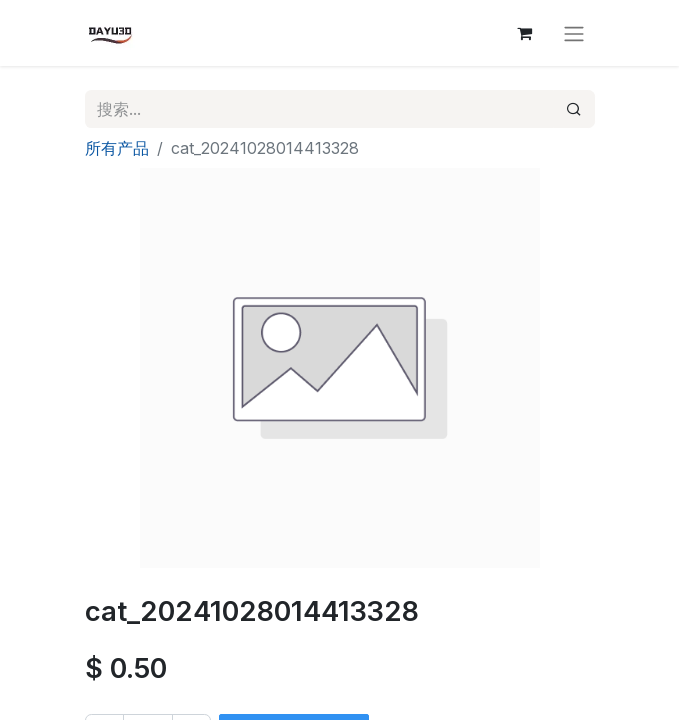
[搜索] (574, 109)
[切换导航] (574, 33)
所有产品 (117, 148)
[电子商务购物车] (525, 33)
